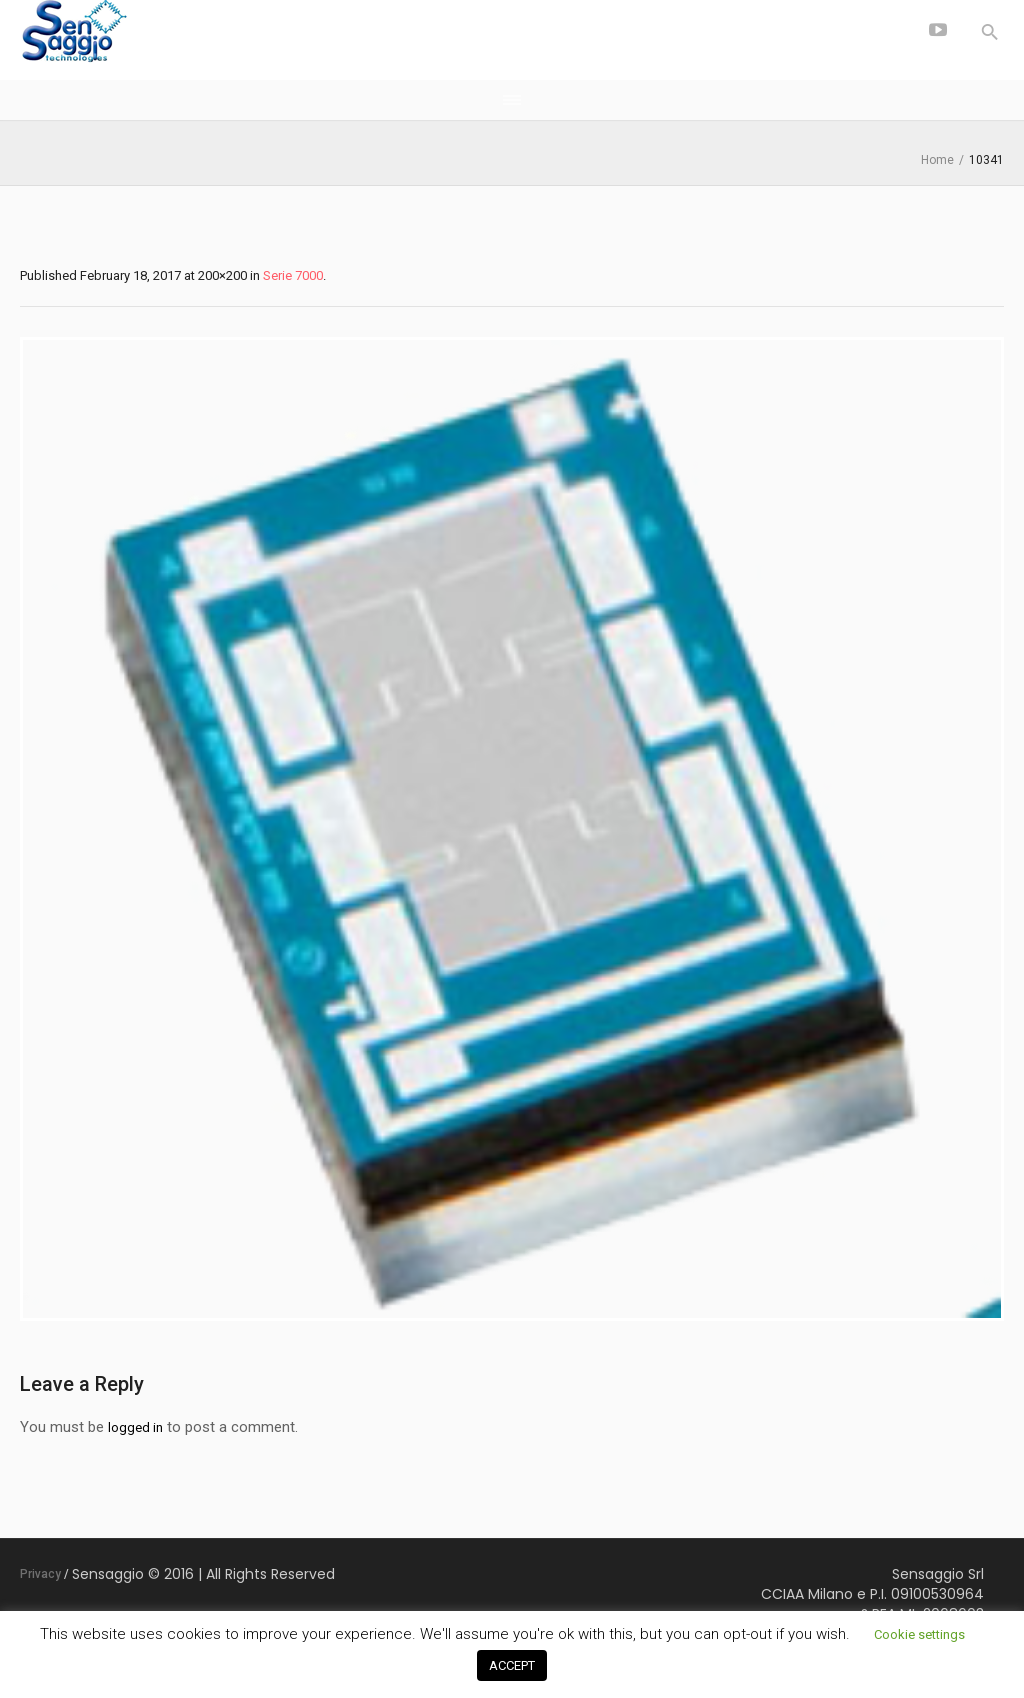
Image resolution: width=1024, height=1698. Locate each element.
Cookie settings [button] (919, 1634)
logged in (135, 1427)
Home (937, 160)
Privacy (40, 1574)
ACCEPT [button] (512, 1665)
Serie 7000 (293, 275)
